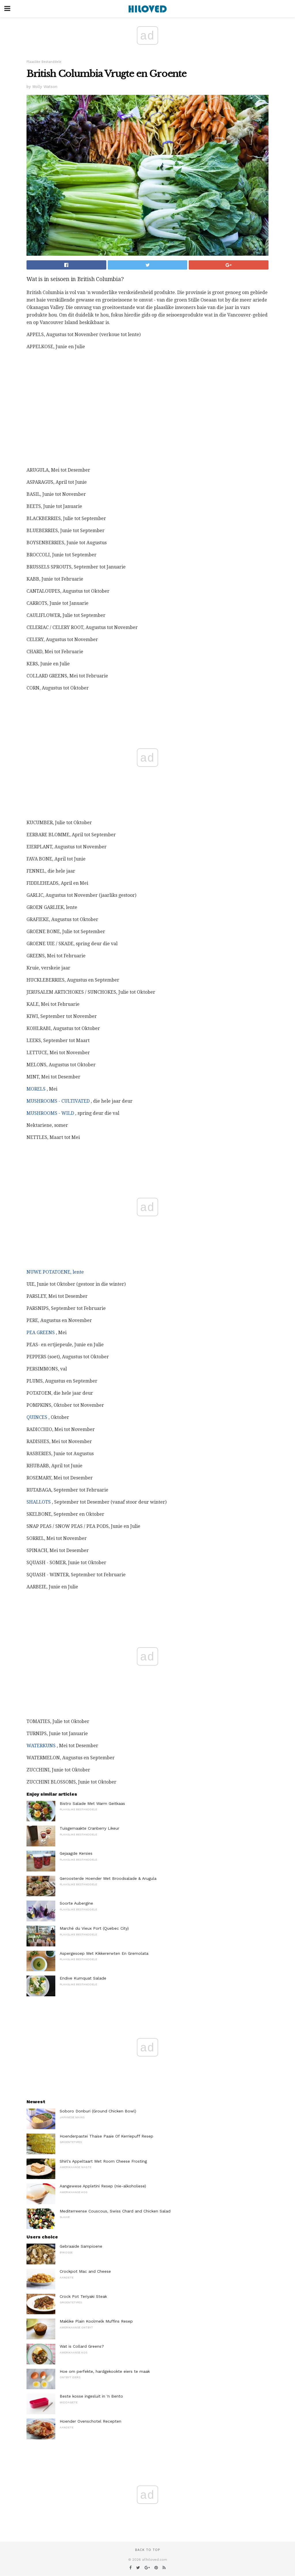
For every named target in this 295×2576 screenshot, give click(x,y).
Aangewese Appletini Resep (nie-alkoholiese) (103, 2186)
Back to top (147, 2550)
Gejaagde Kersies (76, 1853)
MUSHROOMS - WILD (50, 1113)
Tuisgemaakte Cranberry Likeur (89, 1828)
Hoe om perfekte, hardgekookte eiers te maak (105, 2371)
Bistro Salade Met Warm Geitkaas (92, 1803)
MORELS (36, 1089)
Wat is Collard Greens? (82, 2346)
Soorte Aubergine (76, 1903)
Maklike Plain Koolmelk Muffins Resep (96, 2321)
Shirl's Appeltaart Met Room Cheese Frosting (103, 2161)
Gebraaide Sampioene (81, 2246)
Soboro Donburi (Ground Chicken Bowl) (98, 2111)
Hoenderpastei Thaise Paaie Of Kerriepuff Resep (106, 2136)
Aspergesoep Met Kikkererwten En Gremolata (104, 1953)
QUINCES (37, 1417)
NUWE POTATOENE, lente (55, 1272)
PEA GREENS (41, 1332)
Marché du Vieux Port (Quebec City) (94, 1928)
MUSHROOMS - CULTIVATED (58, 1101)
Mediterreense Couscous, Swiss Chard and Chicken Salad (115, 2211)
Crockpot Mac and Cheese (85, 2271)
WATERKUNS (41, 1745)
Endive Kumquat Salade (83, 1978)
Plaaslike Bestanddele (44, 62)
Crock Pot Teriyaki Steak (83, 2296)
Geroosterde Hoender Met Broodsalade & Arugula (108, 1878)
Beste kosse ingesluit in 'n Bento (91, 2396)
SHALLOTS (39, 1502)
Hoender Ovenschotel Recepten (90, 2421)
